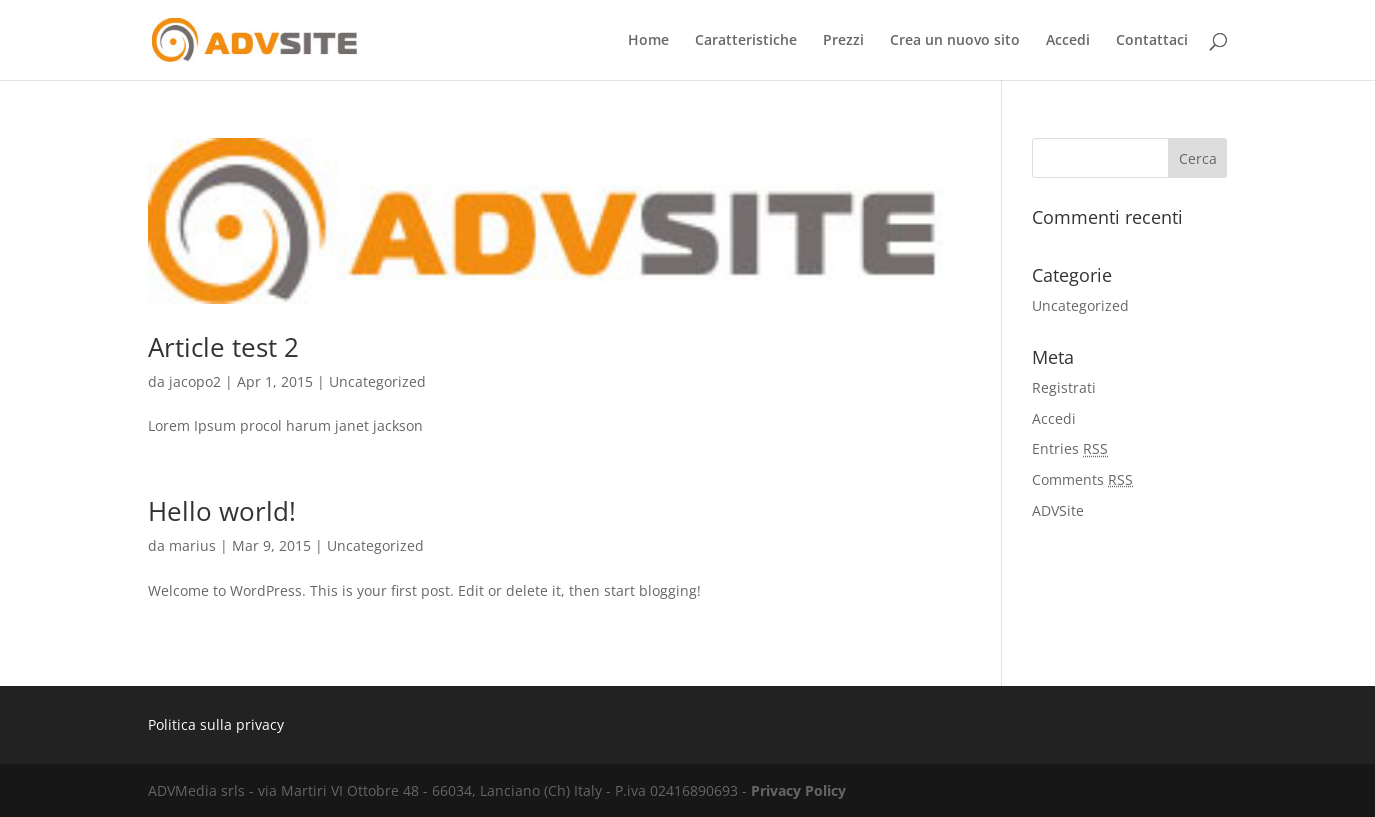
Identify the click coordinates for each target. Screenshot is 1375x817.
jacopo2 (195, 381)
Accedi (1068, 41)
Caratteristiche (746, 41)
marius (192, 545)
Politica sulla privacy (216, 724)
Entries (1070, 448)
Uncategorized (377, 381)
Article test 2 (223, 347)
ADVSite (1058, 510)
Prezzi (843, 41)
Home (648, 41)
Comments (1082, 479)
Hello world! (222, 511)
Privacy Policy (798, 790)
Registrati (1064, 387)
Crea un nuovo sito (955, 41)
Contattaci (1152, 41)
